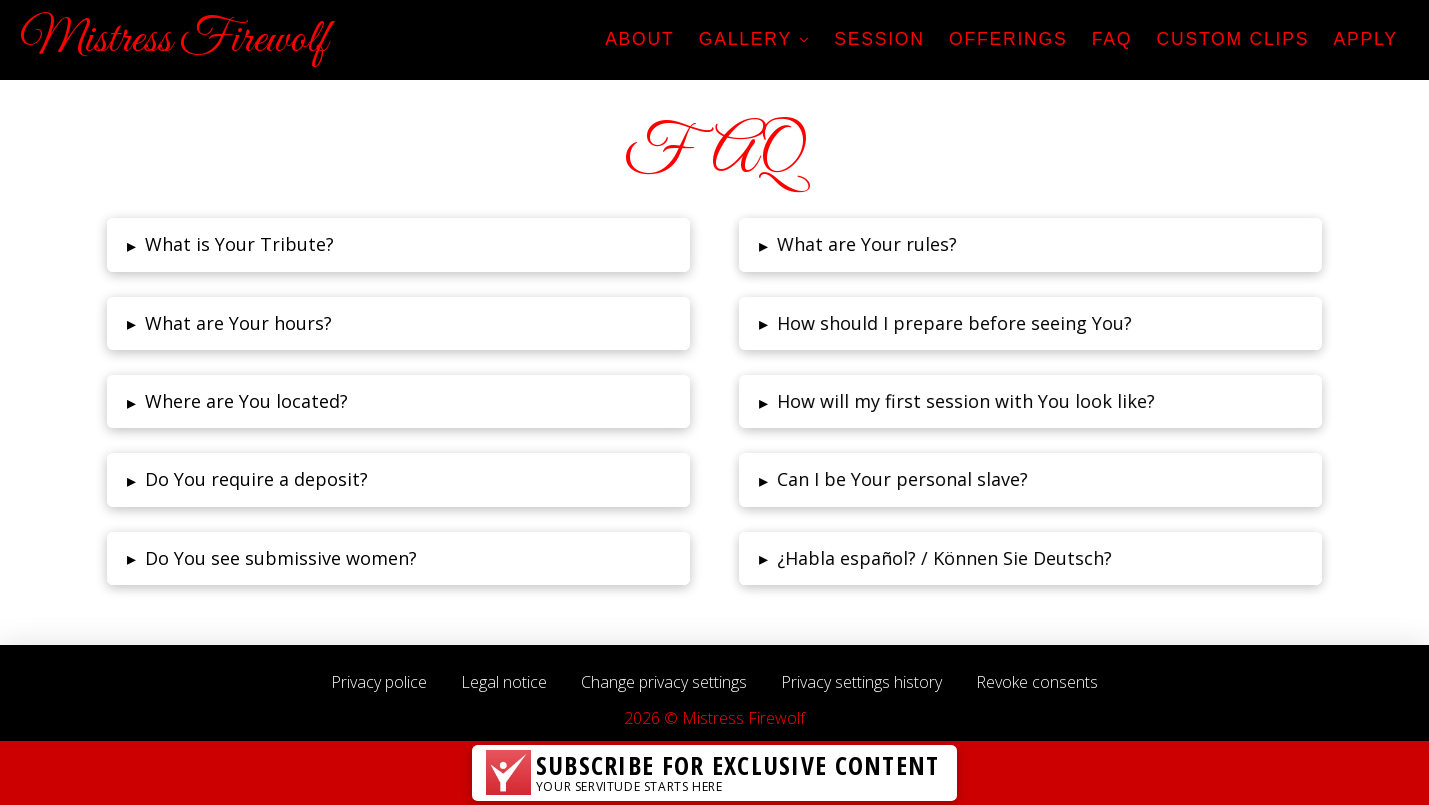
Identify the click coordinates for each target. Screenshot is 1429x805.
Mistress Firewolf (173, 40)
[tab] (397, 244)
